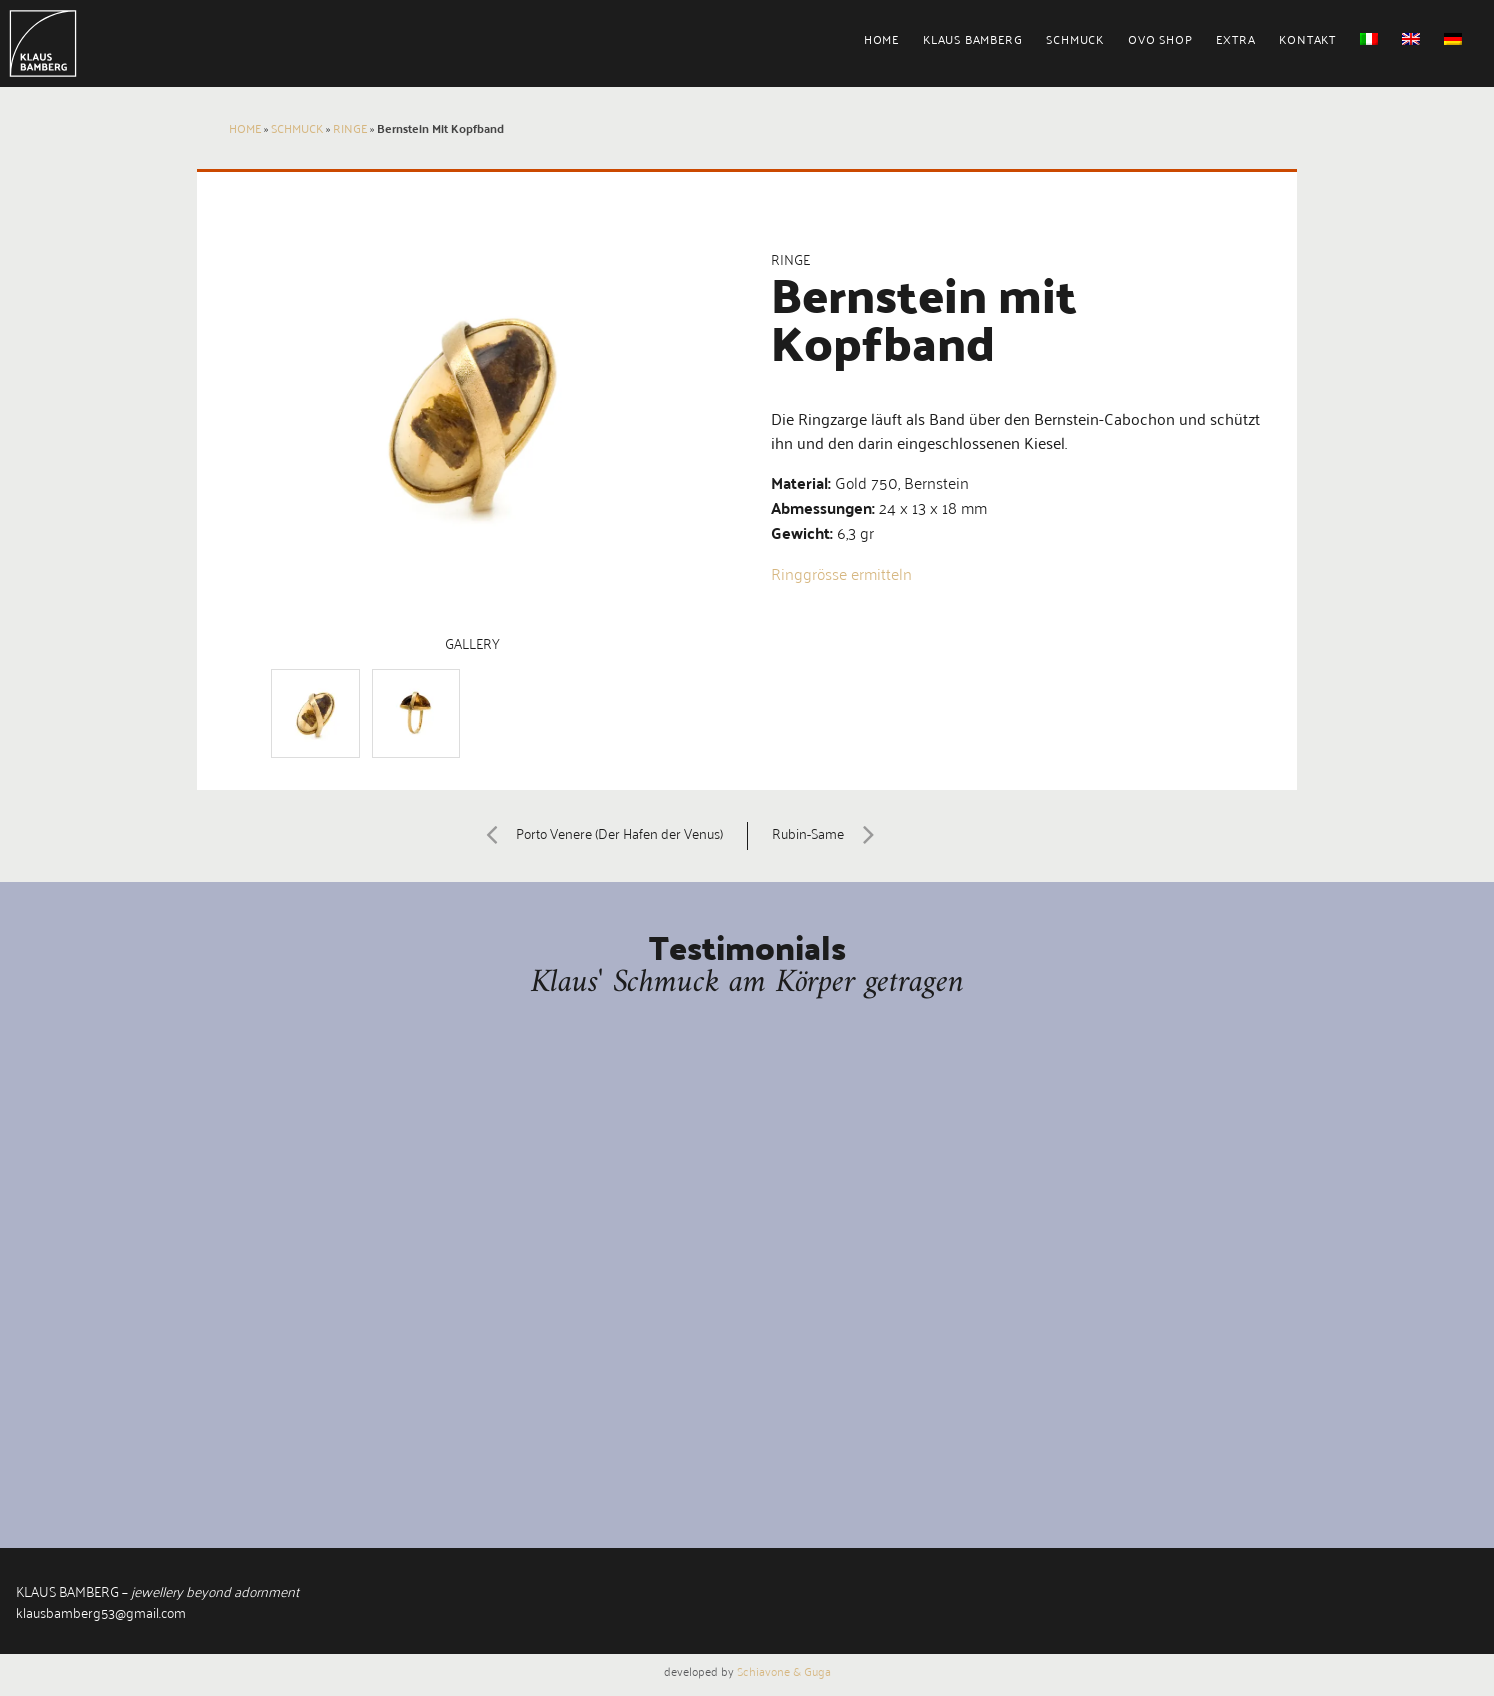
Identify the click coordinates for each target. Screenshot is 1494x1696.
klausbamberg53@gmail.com (101, 1611)
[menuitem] (893, 46)
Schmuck (1075, 38)
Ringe (350, 127)
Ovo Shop (1160, 38)
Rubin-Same (831, 832)
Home (881, 38)
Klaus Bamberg (972, 38)
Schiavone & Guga (784, 1670)
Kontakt (1307, 38)
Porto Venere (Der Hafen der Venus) (596, 832)
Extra (1235, 38)
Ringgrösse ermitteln (841, 573)
